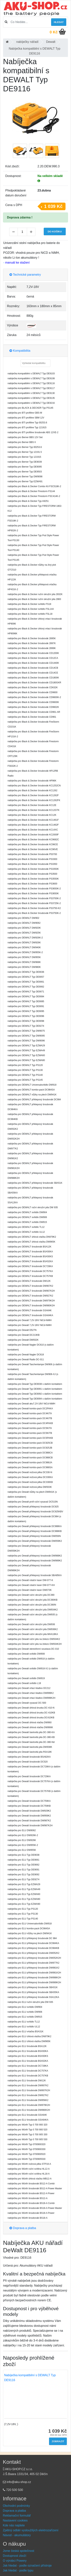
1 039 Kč (53, 206)
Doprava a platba (22, 2228)
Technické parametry (25, 274)
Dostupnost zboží (14, 2555)
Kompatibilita (19, 350)
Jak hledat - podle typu (18, 2570)
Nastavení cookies (15, 2520)
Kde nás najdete (14, 2525)
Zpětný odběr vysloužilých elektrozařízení (30, 2530)
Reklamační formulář (17, 2515)
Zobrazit (58, 2441)
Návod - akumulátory (17, 2535)
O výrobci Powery (15, 2560)
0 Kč (54, 32)
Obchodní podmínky (16, 2505)
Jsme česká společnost (18, 2550)
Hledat (59, 22)
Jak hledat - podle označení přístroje (27, 2565)
